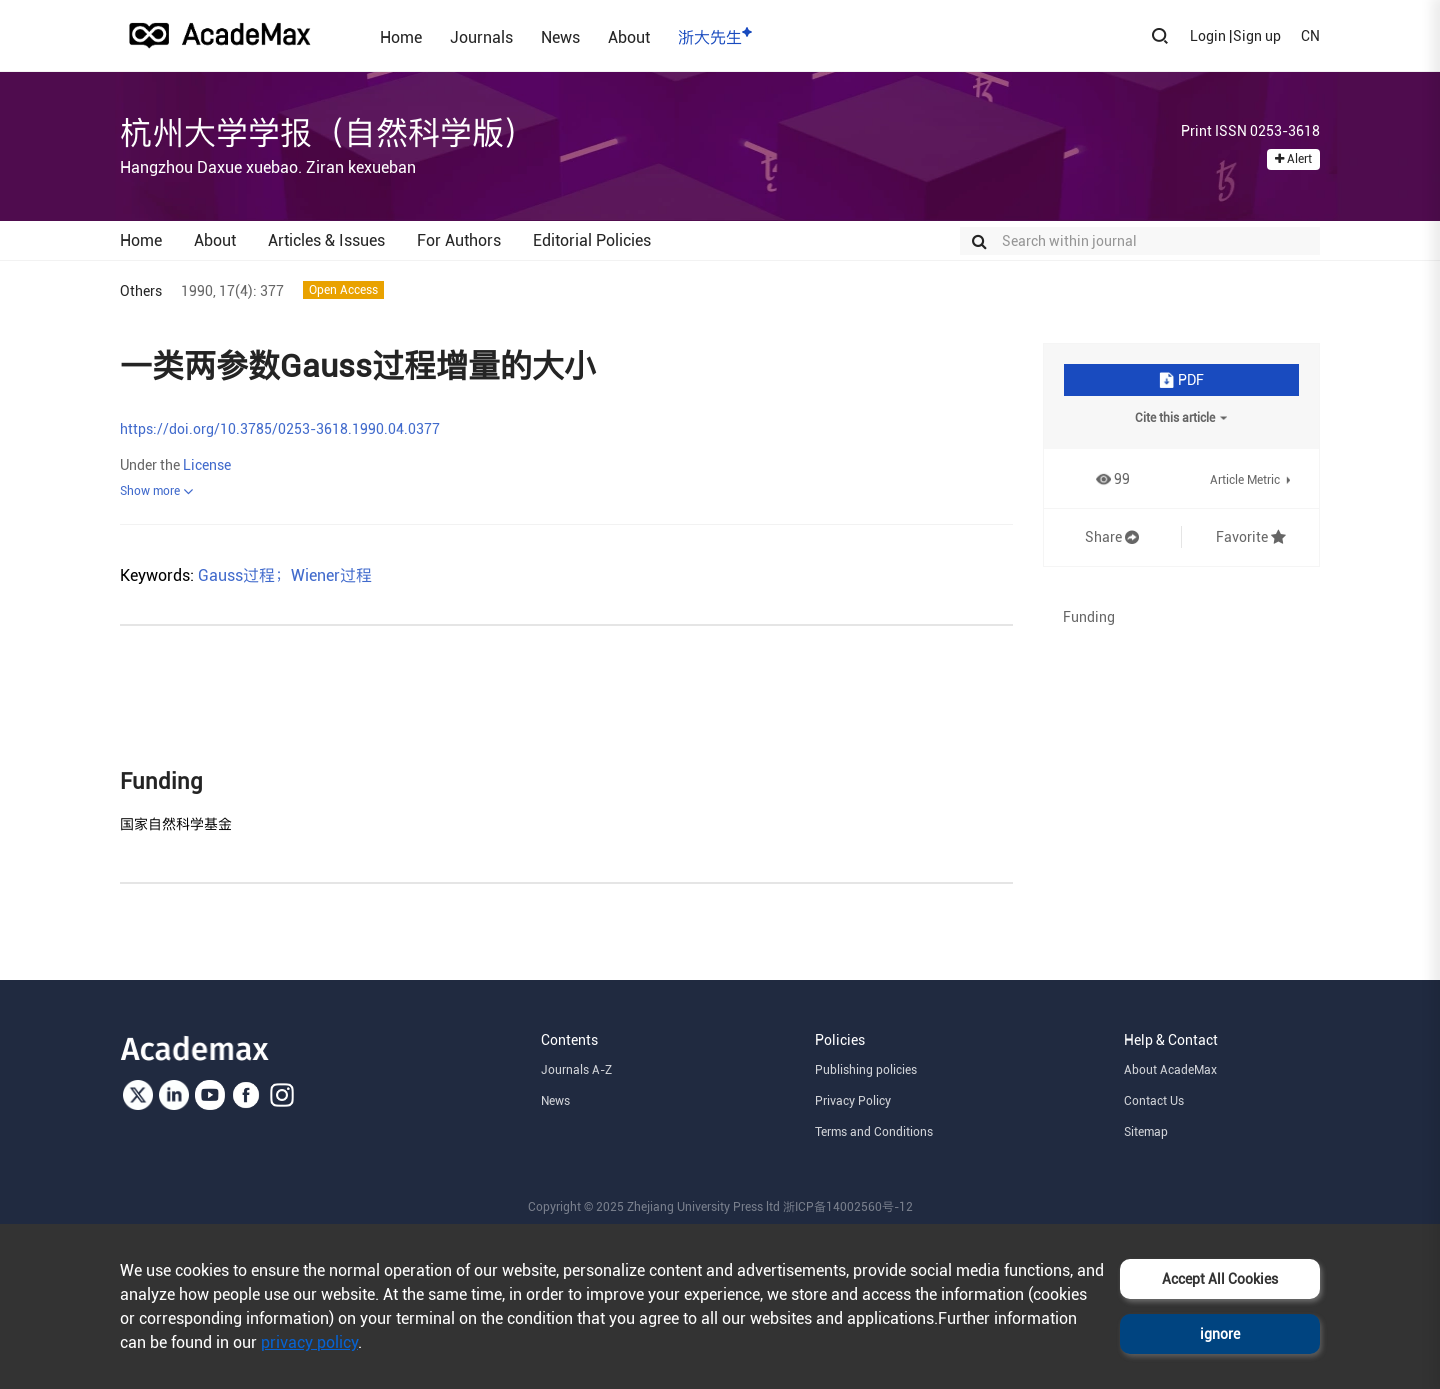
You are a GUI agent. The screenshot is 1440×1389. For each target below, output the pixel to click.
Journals (481, 37)
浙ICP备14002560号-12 (848, 1207)
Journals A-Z (576, 1070)
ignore (1220, 1334)
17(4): (238, 291)
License (207, 465)
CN (1310, 36)
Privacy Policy (853, 1101)
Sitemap (1146, 1132)
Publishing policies (866, 1070)
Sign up (1257, 36)
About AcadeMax (1170, 1070)
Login (1208, 36)
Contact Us (1154, 1101)
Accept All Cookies (1220, 1279)
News (560, 37)
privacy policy (309, 1342)
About (629, 37)
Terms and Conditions (874, 1132)
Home (401, 37)
